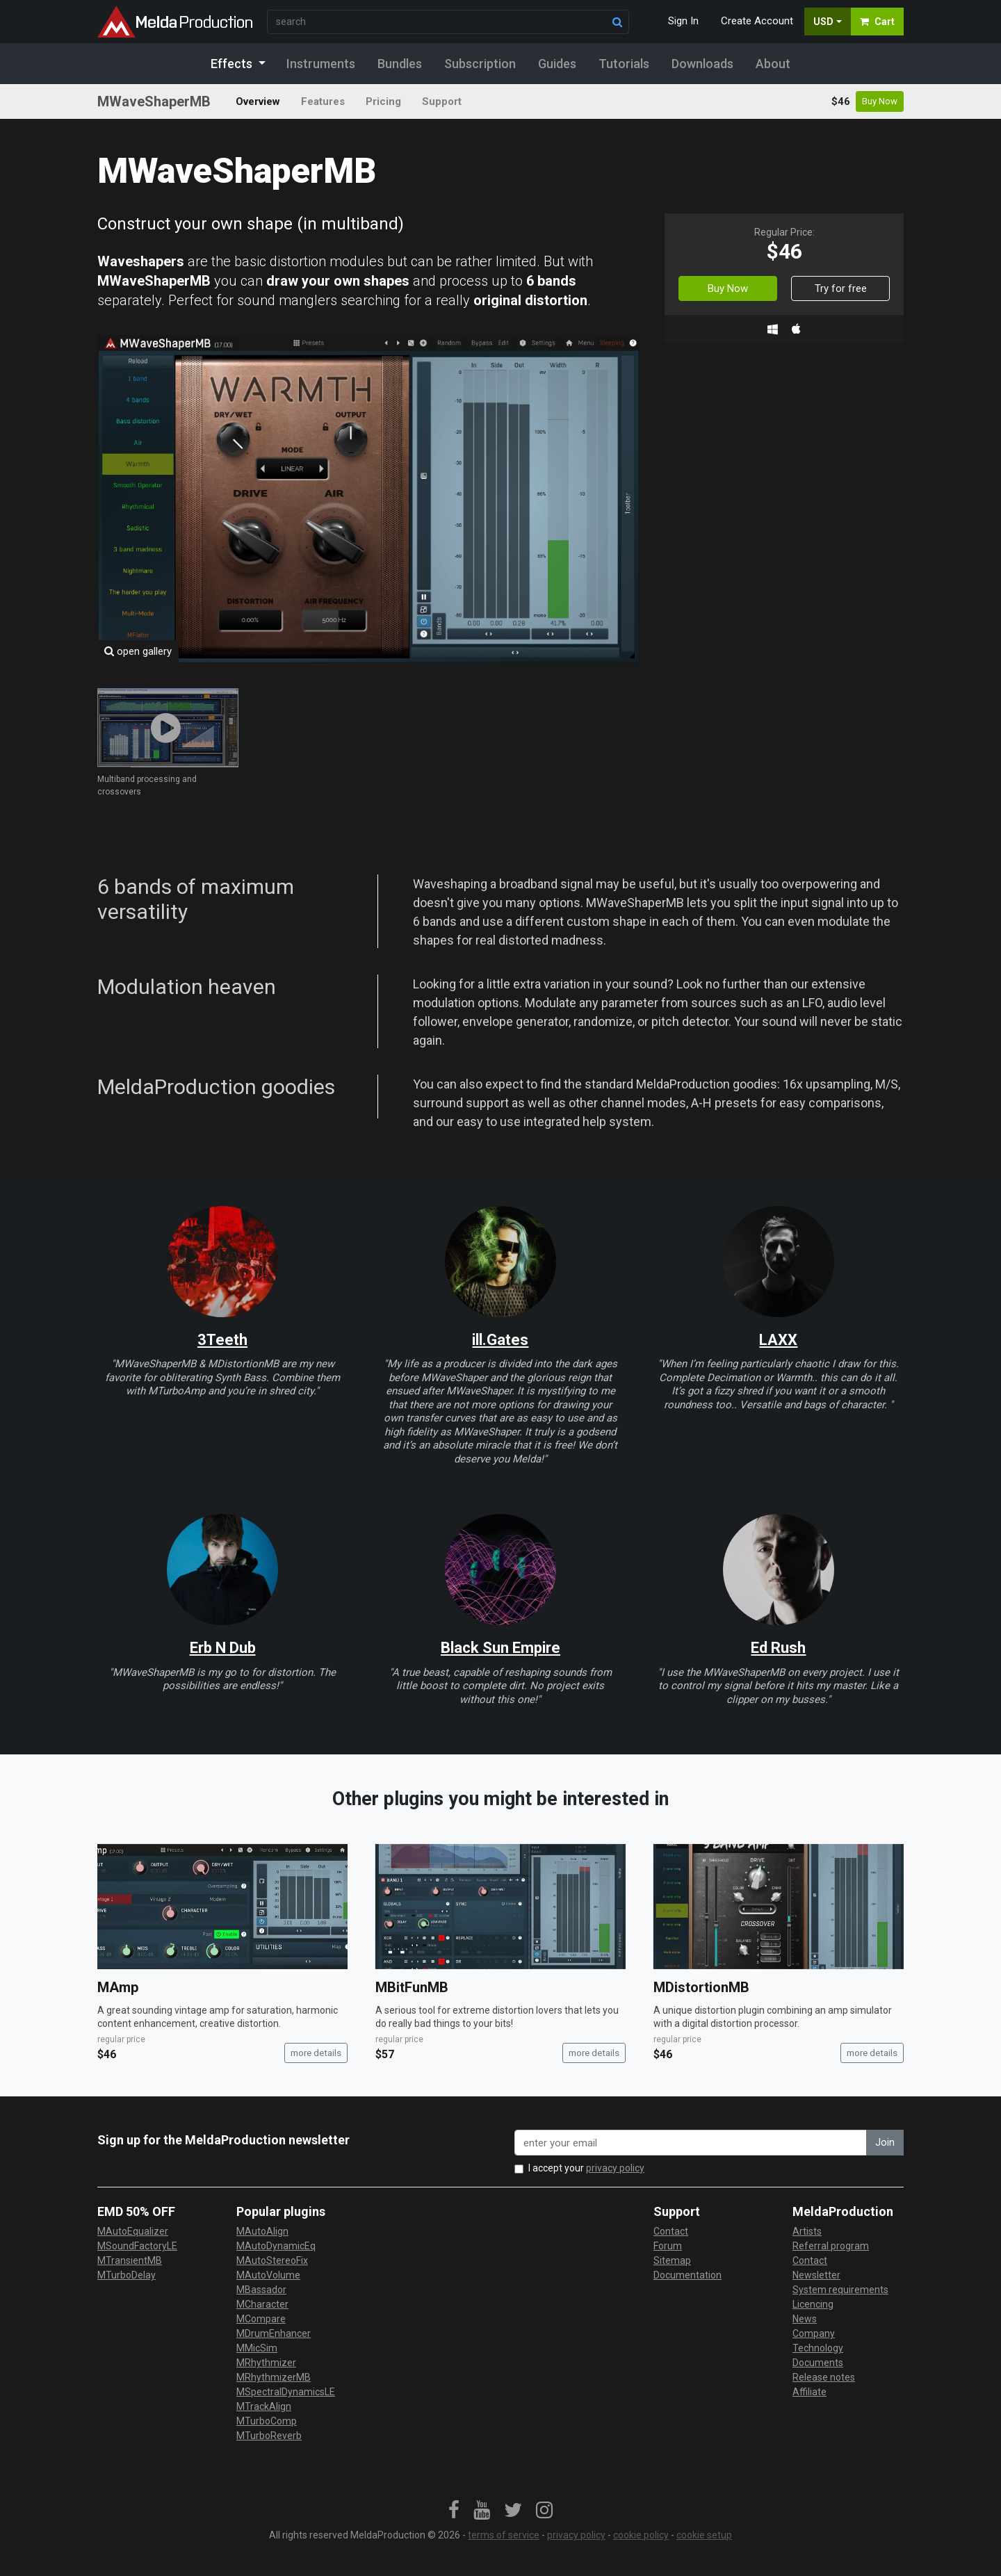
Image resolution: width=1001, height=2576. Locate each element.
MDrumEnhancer (273, 2333)
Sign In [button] (683, 21)
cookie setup (704, 2535)
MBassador (261, 2289)
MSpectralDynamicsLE (285, 2391)
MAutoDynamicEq (276, 2245)
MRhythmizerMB (273, 2377)
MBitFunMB (411, 1987)
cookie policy (641, 2535)
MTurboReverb (269, 2435)
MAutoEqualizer (132, 2231)
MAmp (117, 1987)
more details (316, 2053)
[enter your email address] (690, 2142)
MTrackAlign (263, 2406)
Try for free (841, 288)
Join (885, 2142)
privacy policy (615, 2168)
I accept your (586, 2168)
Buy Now (879, 101)
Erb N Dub (223, 1647)
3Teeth (222, 1339)
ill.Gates (500, 1339)
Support (442, 101)
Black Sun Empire (500, 1647)
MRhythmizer (266, 2362)
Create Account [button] (757, 21)
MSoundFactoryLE (137, 2245)
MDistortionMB (701, 1987)
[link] (453, 2510)
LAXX (778, 1339)
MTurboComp (266, 2421)
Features (323, 101)
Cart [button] (877, 21)
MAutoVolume (268, 2275)
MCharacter (262, 2304)
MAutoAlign (262, 2231)
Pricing (383, 101)
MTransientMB (129, 2260)
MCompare (261, 2318)
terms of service (503, 2535)
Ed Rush (778, 1647)
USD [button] (823, 21)
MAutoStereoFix (272, 2260)
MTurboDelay (126, 2275)
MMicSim (256, 2348)
